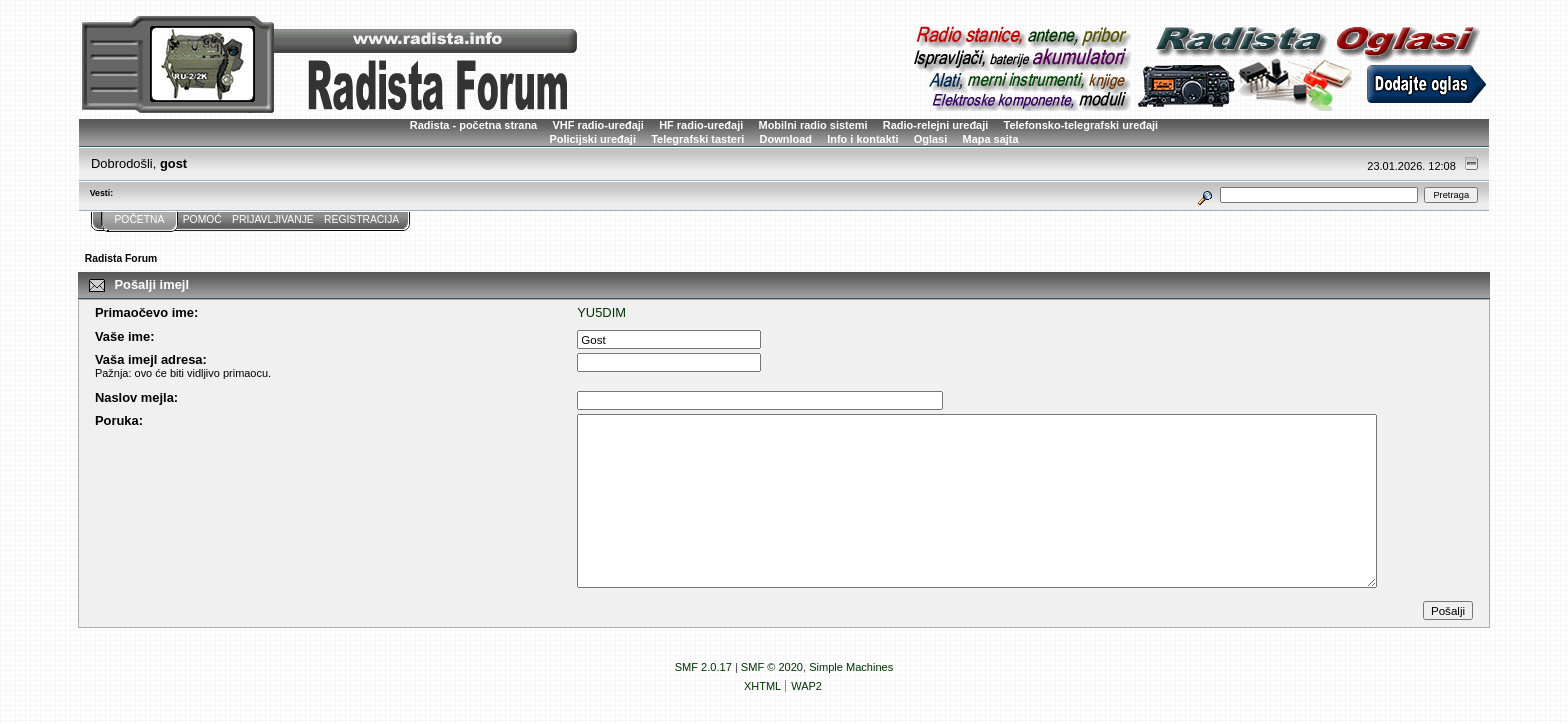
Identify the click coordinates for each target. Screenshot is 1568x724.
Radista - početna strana (473, 125)
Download (786, 139)
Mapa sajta (991, 139)
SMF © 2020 (772, 667)
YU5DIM (601, 312)
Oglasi (931, 139)
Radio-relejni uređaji (935, 125)
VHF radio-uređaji (597, 125)
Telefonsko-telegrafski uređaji (1081, 125)
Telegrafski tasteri (697, 139)
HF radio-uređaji (701, 125)
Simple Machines (851, 667)
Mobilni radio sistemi (813, 125)
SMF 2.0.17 (703, 667)
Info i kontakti (862, 139)
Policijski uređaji (592, 139)
